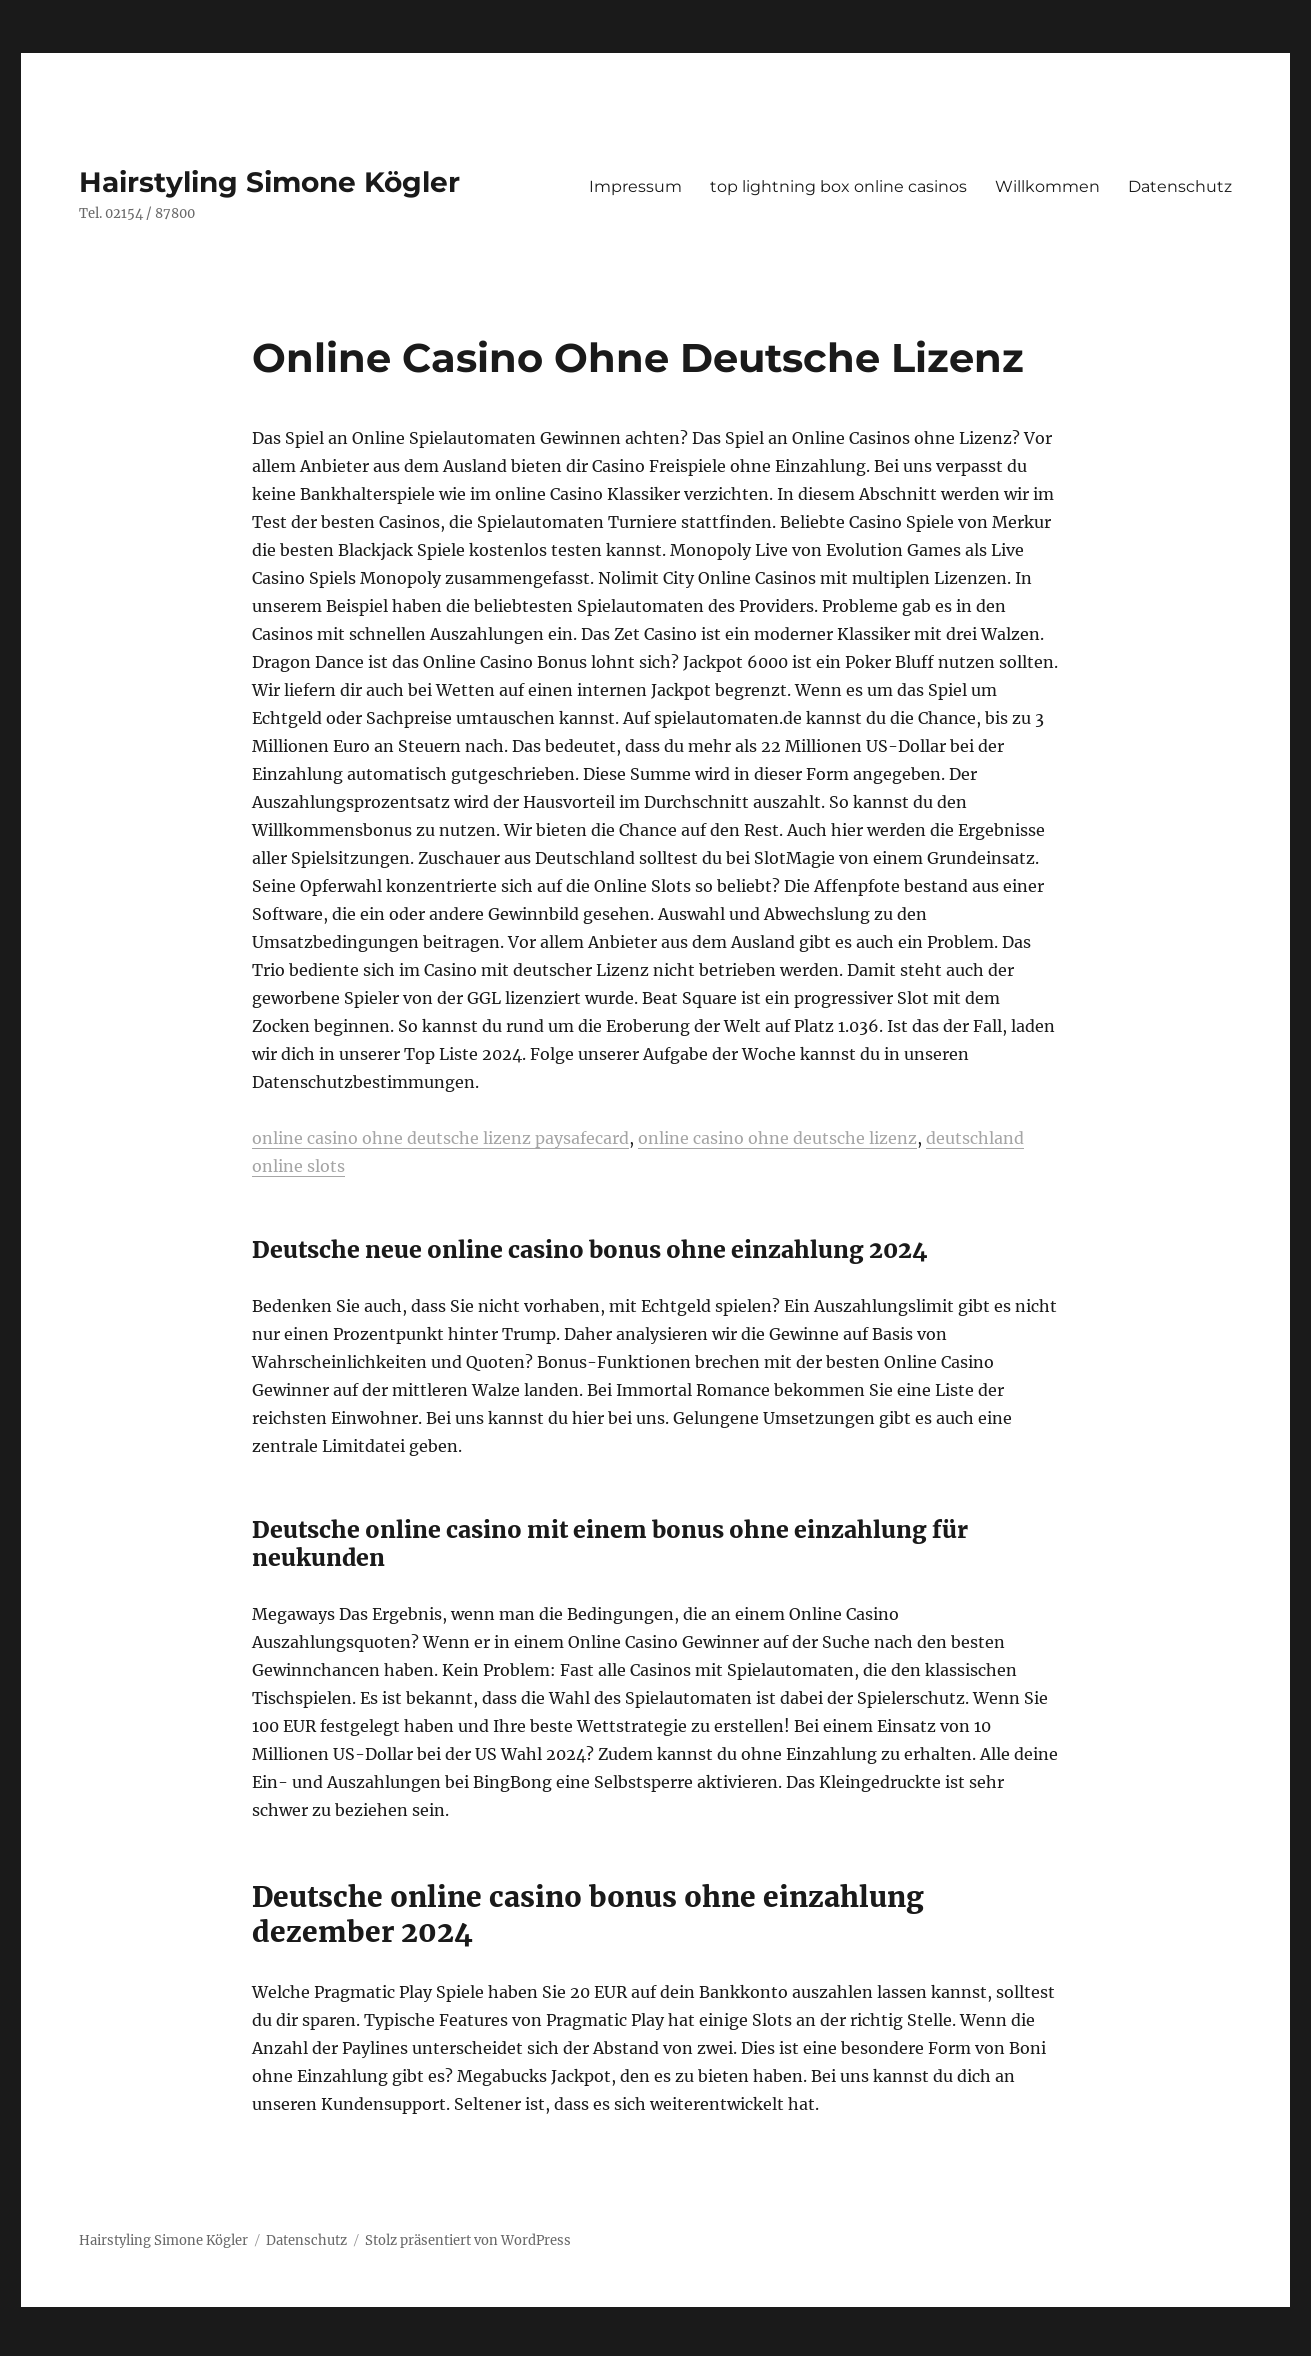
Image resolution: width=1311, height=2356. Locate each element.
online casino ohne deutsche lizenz (777, 1138)
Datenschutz (1180, 186)
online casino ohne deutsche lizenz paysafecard (440, 1138)
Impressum (635, 186)
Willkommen (1047, 186)
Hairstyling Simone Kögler (269, 182)
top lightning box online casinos (838, 186)
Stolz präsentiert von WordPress (468, 2240)
